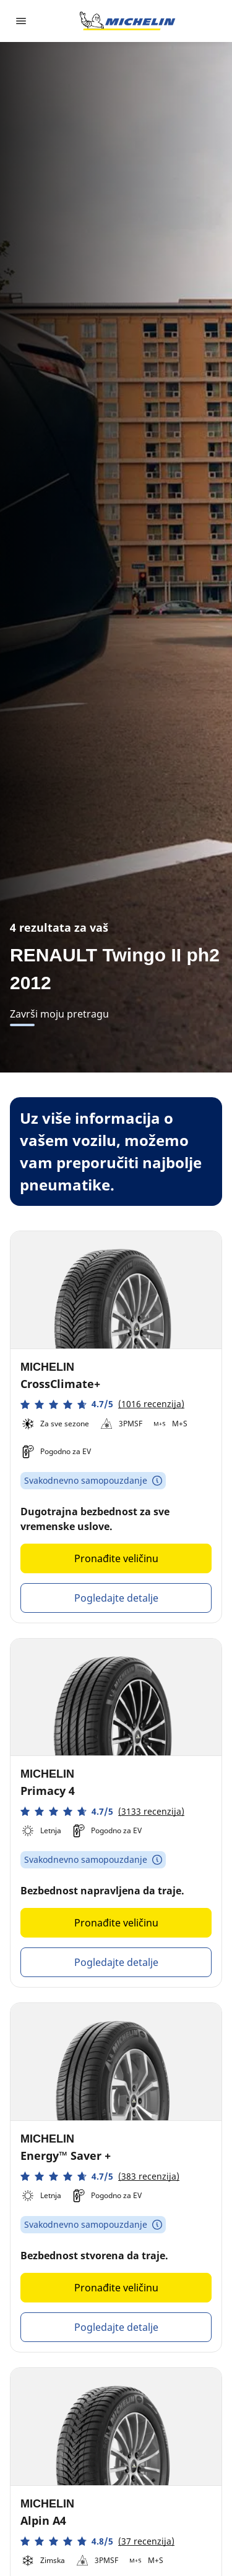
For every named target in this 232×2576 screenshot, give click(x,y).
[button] (102, 1404)
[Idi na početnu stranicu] (127, 21)
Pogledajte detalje (116, 1598)
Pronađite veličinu (116, 1558)
